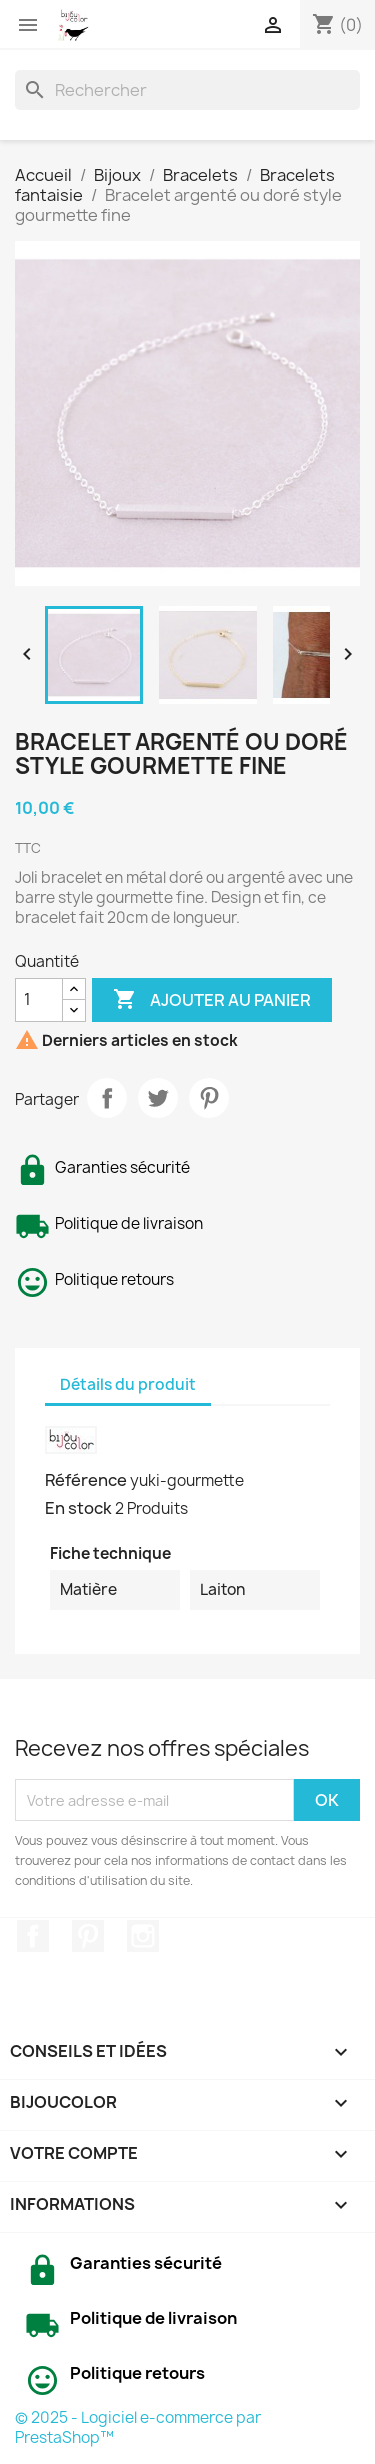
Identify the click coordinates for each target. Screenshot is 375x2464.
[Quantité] (39, 1000)
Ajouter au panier (212, 1000)
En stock (78, 1508)
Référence (86, 1480)
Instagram (143, 1936)
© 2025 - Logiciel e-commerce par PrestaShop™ (138, 2427)
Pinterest (209, 1098)
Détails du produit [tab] (128, 1384)
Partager (107, 1098)
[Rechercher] (187, 90)
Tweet (158, 1098)
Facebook (33, 1936)
